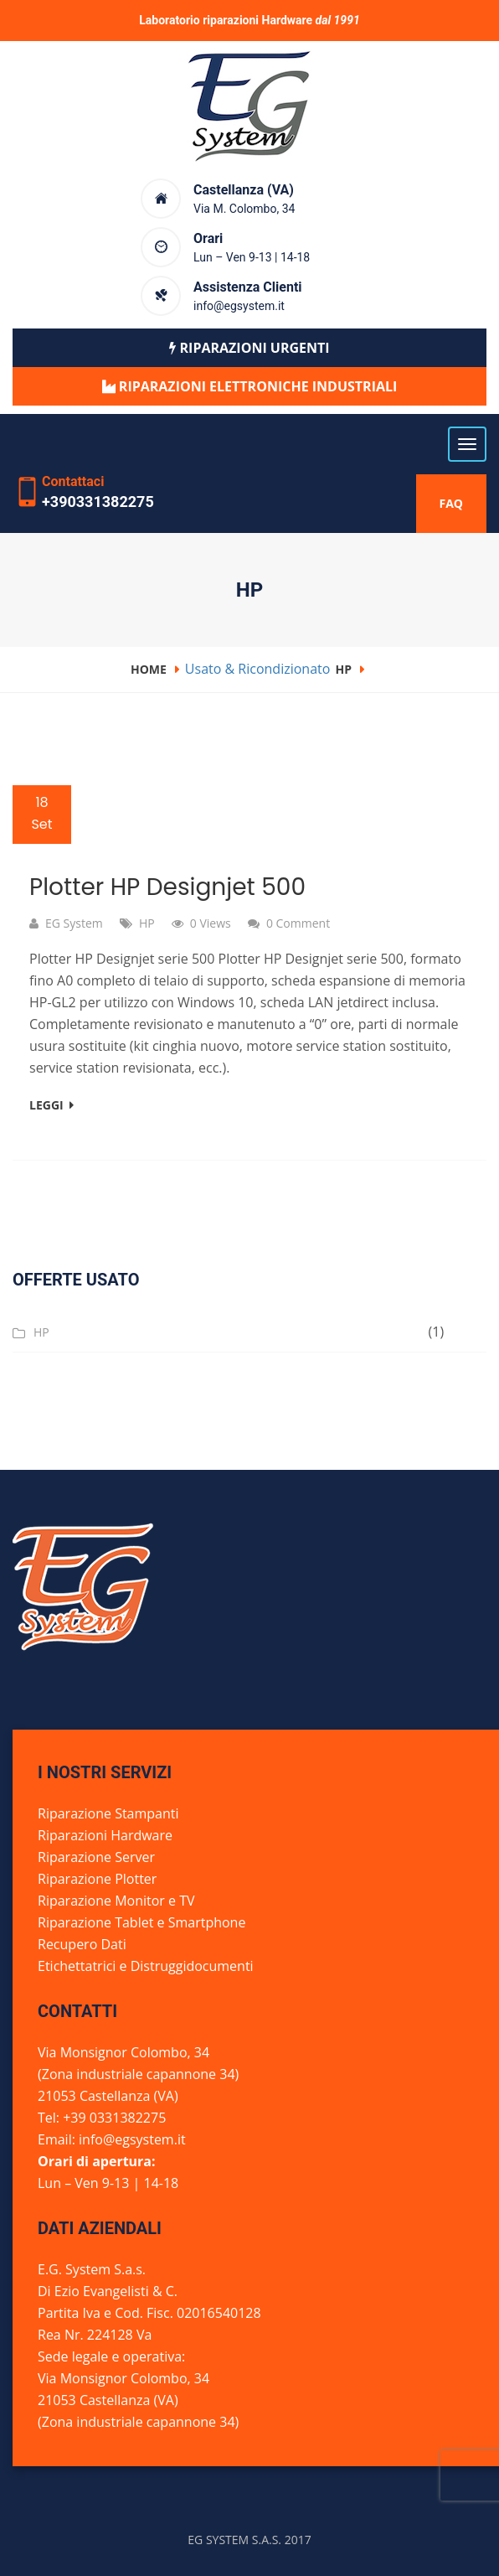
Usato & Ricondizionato (258, 669)
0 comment (298, 923)
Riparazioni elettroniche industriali (257, 386)
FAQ (452, 503)
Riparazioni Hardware (105, 1835)
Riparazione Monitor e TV (116, 1900)
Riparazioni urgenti (249, 348)
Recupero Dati (82, 1944)
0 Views (210, 923)
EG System (74, 923)
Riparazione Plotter (97, 1879)
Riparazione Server (96, 1857)
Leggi (51, 1105)
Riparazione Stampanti (108, 1813)
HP (344, 669)
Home (149, 669)
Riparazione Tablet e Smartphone (141, 1922)
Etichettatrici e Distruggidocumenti (146, 1966)
